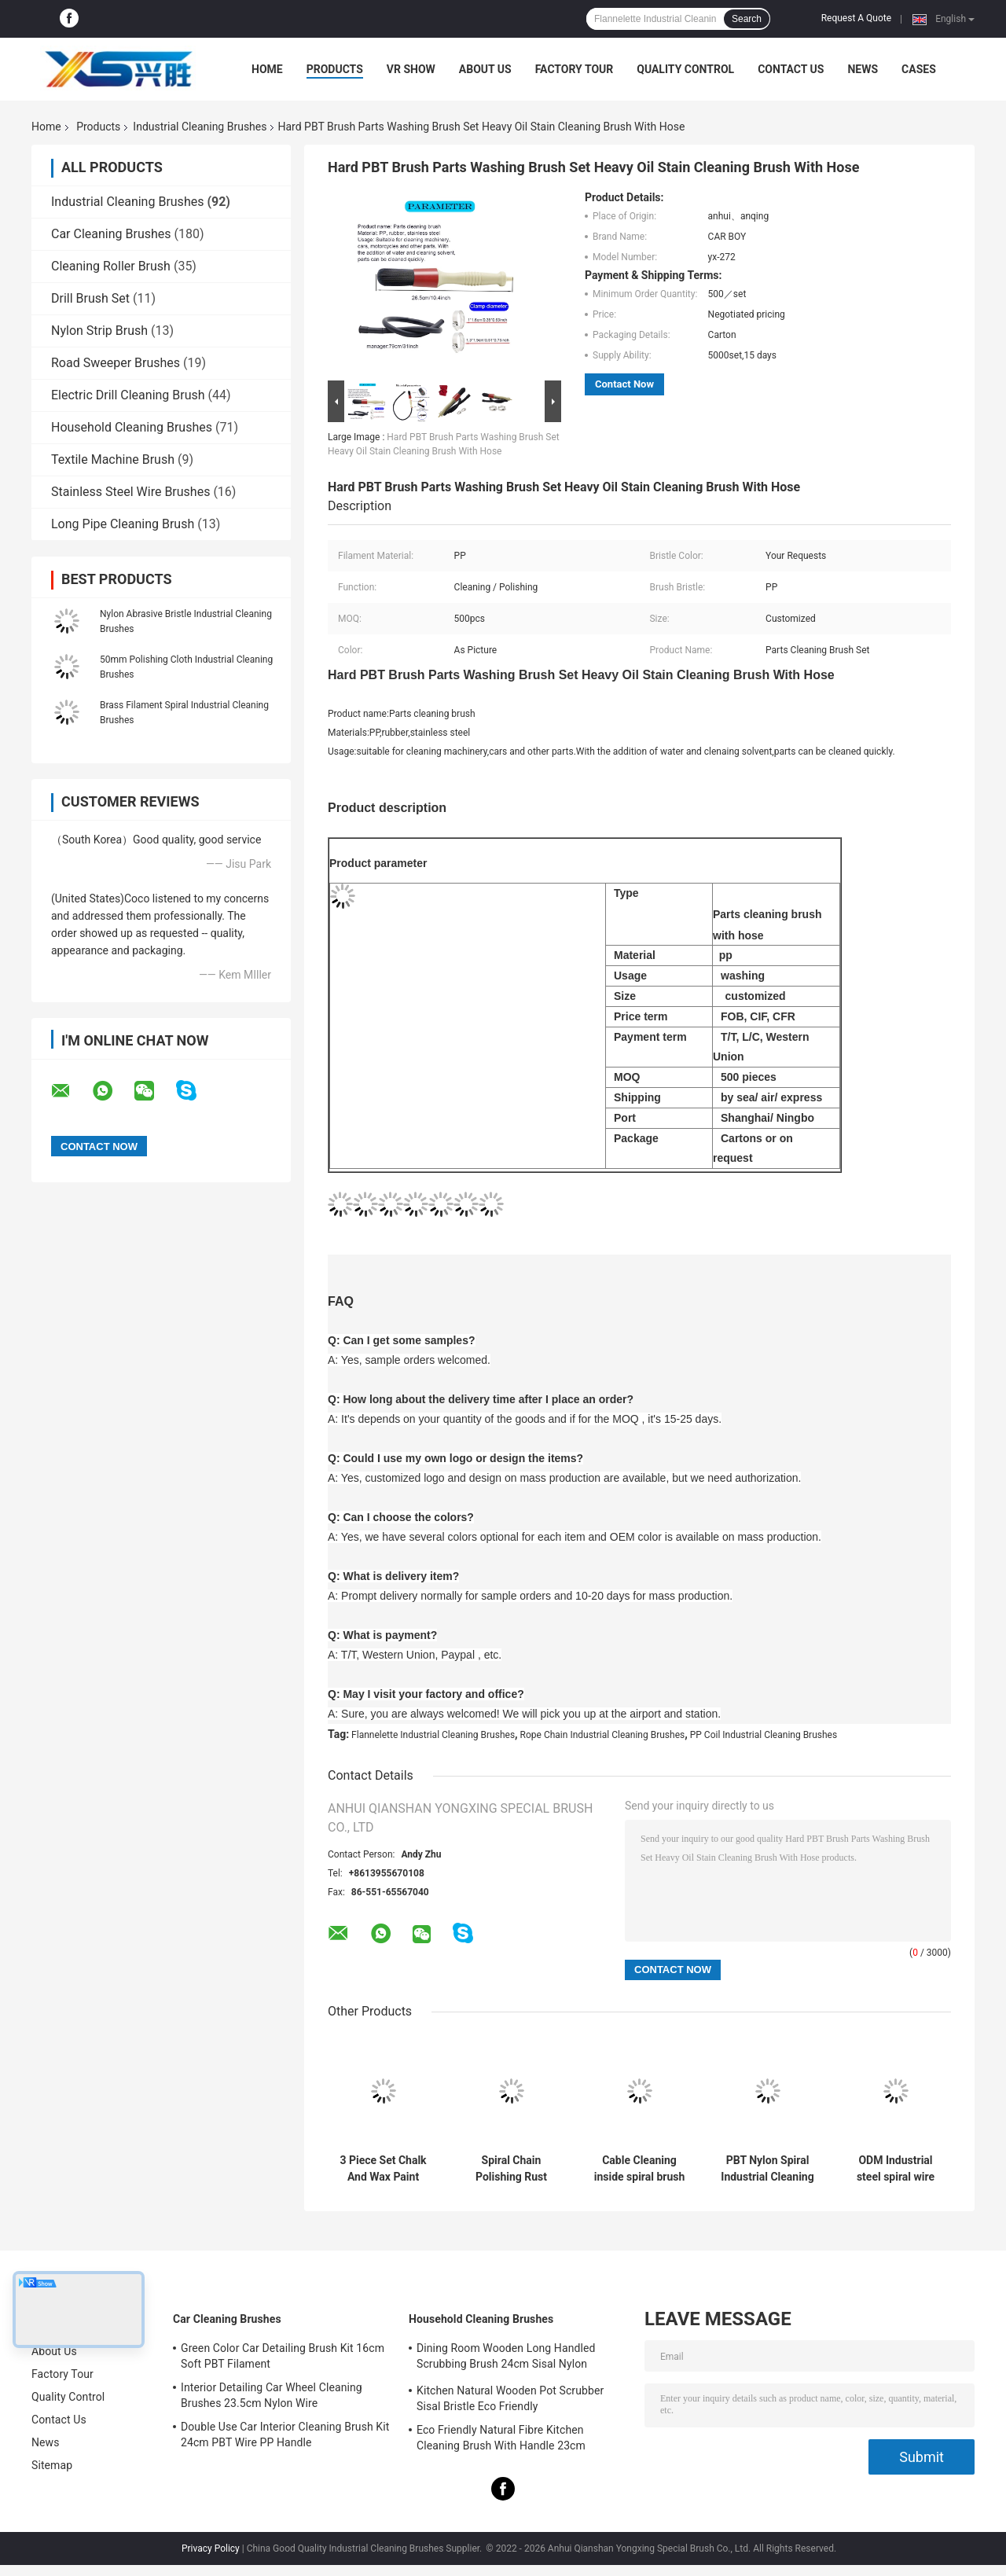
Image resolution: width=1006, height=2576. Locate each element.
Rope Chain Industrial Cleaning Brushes (602, 1734)
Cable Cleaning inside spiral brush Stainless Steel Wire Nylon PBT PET (639, 2169)
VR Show (411, 69)
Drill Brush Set (90, 298)
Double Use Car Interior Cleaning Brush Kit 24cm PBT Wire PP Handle (285, 2434)
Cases (918, 69)
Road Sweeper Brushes (115, 362)
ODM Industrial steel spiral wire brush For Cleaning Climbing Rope (895, 2169)
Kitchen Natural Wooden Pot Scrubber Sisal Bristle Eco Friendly (510, 2398)
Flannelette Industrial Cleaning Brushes (433, 1734)
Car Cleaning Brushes (111, 233)
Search (747, 18)
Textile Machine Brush (112, 459)
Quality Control (685, 69)
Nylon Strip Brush (99, 330)
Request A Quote (856, 18)
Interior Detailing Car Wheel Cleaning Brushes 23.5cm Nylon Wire (271, 2395)
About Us (485, 69)
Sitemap (51, 2465)
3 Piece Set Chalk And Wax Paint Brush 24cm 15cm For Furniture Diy (383, 2169)
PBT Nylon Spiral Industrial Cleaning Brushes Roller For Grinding (767, 2169)
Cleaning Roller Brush (111, 266)
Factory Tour (574, 69)
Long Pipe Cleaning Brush (122, 523)
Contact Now (624, 384)
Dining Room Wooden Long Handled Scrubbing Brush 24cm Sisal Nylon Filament (506, 2358)
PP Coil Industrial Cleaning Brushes (763, 1734)
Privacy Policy (211, 2548)
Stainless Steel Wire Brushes (130, 491)
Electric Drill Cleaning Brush (128, 395)
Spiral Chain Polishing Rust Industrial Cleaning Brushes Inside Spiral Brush (510, 2169)
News (862, 69)
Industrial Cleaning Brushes (199, 126)
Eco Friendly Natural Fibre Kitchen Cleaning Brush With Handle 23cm (501, 2437)
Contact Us (791, 69)
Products (335, 69)
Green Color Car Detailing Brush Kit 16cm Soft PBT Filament (282, 2356)
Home (267, 69)
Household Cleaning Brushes (131, 427)
